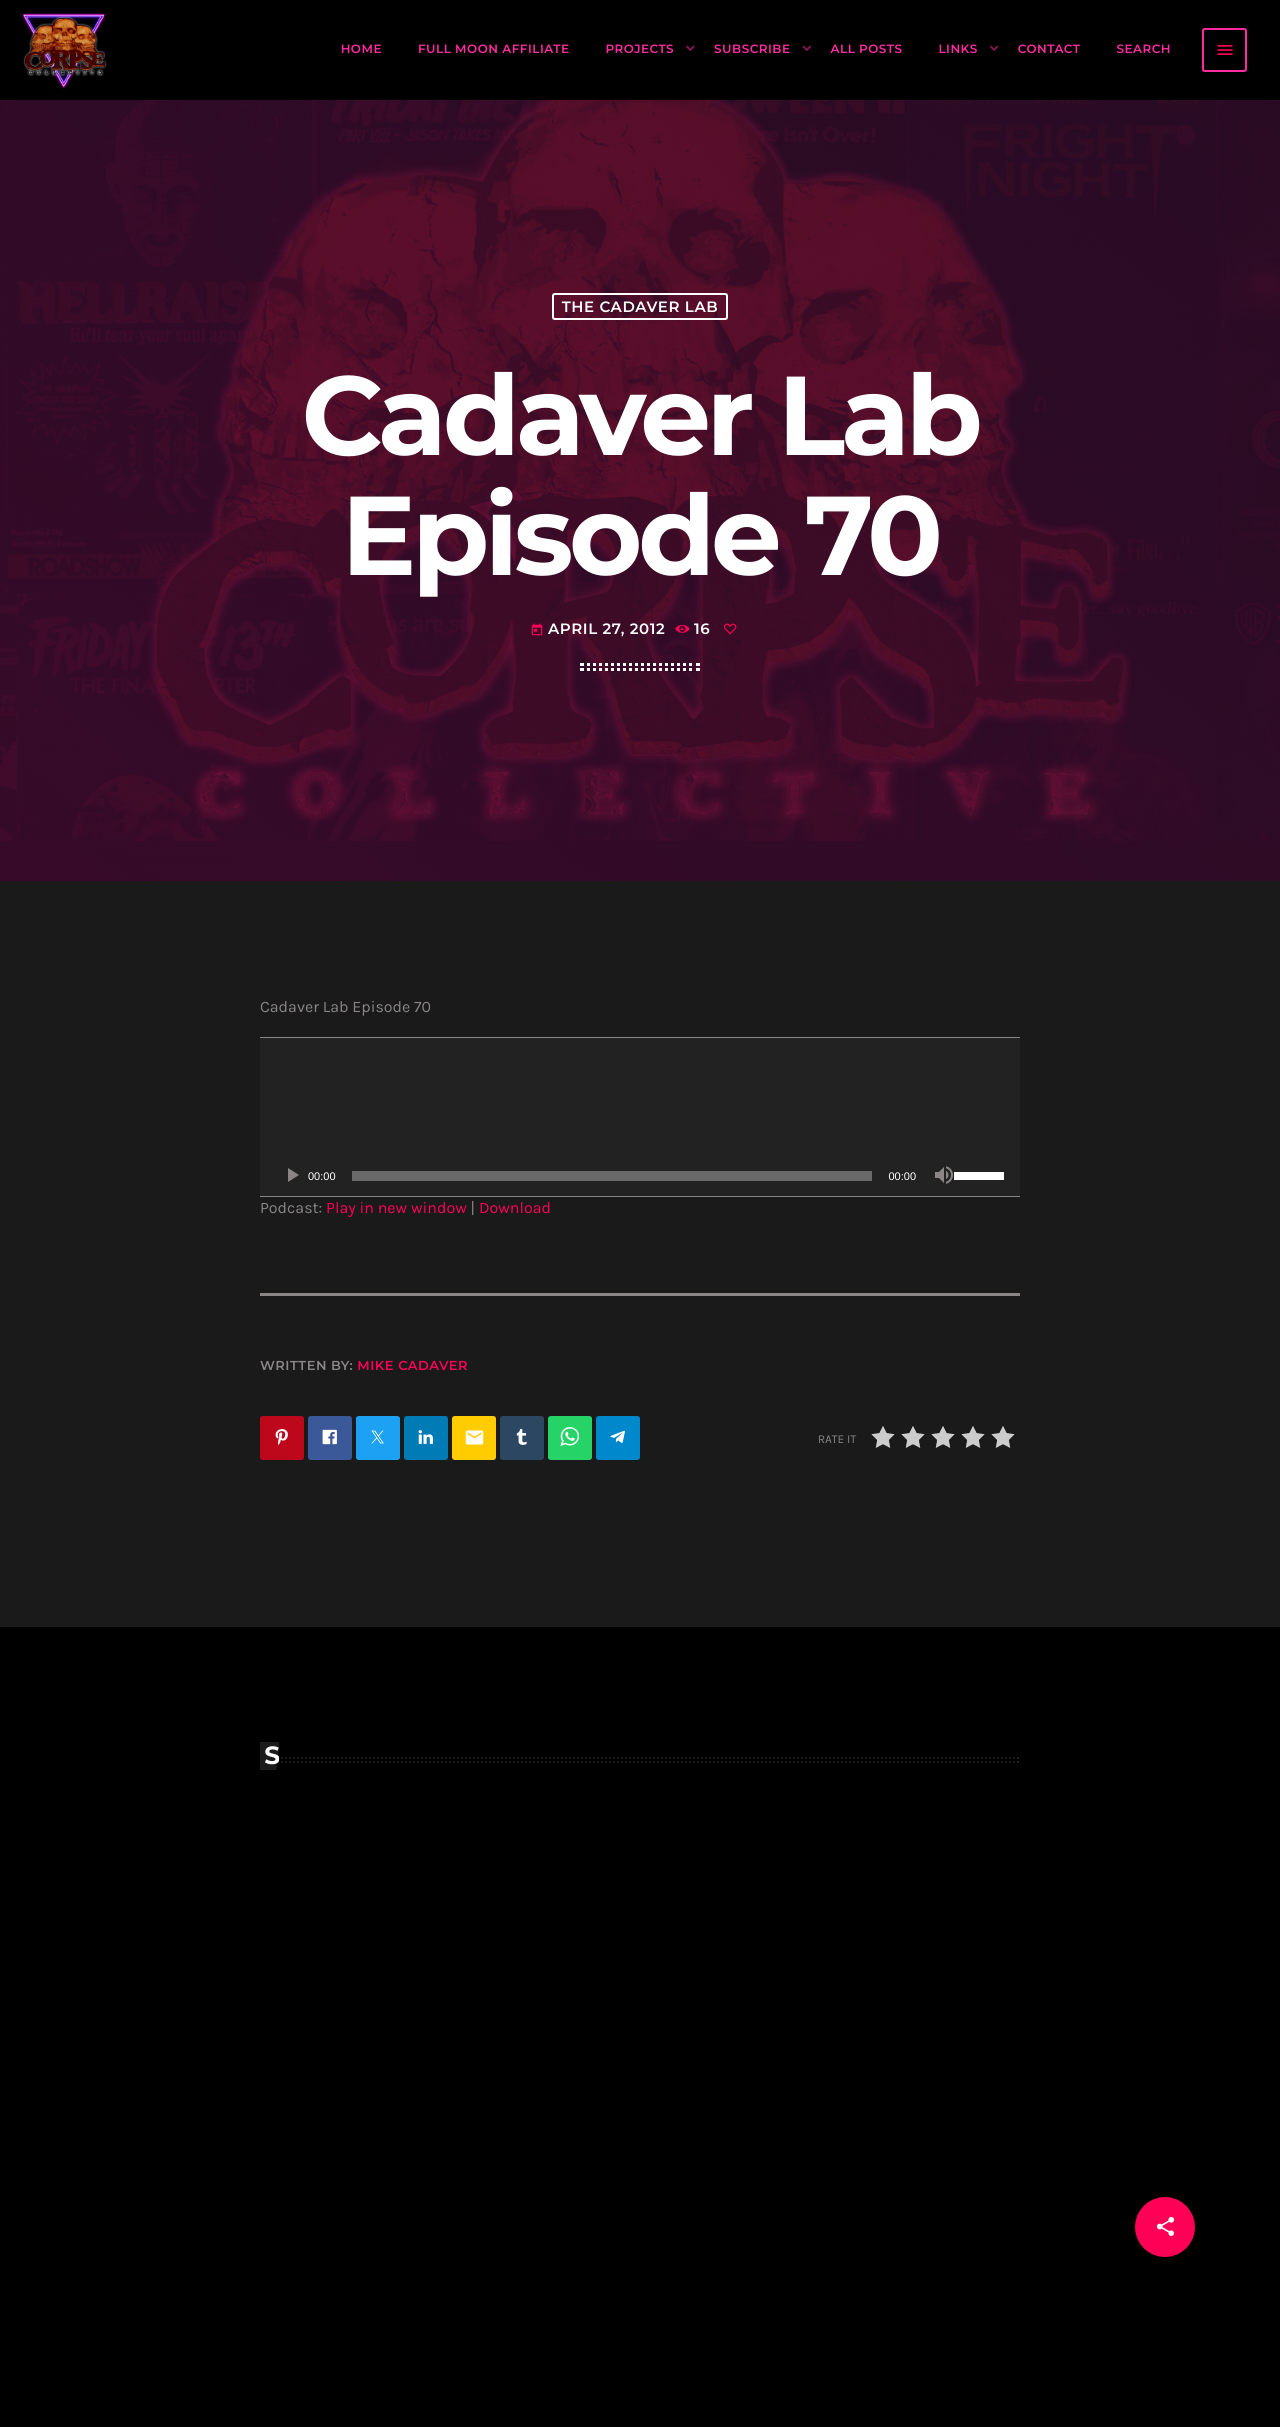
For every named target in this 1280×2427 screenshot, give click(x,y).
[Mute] (944, 1176)
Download (515, 1208)
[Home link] (65, 50)
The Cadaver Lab (640, 306)
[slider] (612, 1176)
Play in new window (396, 1208)
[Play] (292, 1176)
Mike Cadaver (412, 1366)
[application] (640, 1117)
